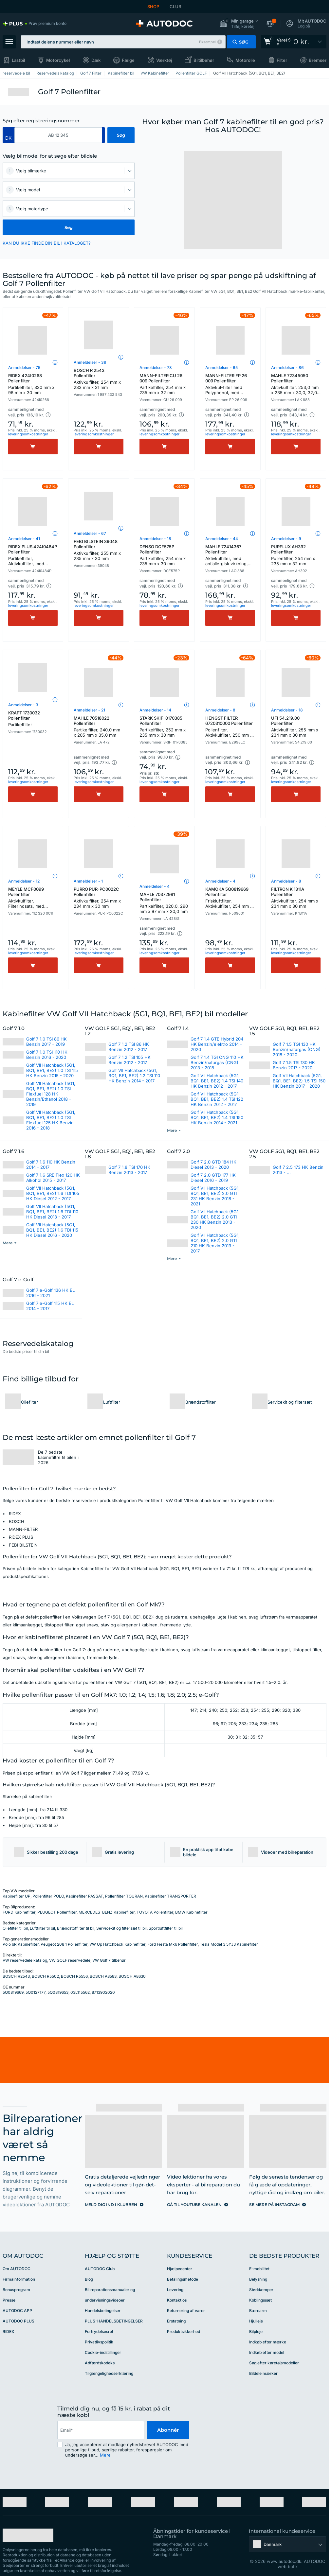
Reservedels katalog (55, 73)
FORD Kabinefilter (19, 1912)
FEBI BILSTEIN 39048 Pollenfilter (98, 550)
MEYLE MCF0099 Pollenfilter (33, 898)
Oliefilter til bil (15, 1928)
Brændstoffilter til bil (75, 1928)
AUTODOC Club (100, 2268)
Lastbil (18, 60)
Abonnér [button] (168, 2430)
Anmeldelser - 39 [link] (90, 362)
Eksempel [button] (207, 42)
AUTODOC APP (17, 2310)
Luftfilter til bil (42, 1928)
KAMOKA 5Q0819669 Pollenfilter (230, 898)
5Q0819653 (57, 1992)
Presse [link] (9, 2300)
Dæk (96, 60)
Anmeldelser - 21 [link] (89, 710)
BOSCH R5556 (74, 1976)
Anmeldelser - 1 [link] (88, 881)
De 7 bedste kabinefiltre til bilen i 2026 (58, 1457)
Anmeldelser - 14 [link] (155, 710)
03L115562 (80, 1992)
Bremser (317, 60)
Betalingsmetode (182, 2279)
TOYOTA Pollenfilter (155, 1912)
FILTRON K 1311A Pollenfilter (296, 897)
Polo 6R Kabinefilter (21, 1944)
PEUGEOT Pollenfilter (57, 1912)
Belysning (258, 2279)
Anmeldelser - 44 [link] (221, 538)
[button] (238, 23)
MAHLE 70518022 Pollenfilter (98, 726)
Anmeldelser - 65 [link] (221, 367)
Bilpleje (256, 2331)
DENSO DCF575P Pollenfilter (164, 555)
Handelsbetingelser (102, 2310)
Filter (282, 60)
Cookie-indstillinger (103, 2352)
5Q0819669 (13, 1992)
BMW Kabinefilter (191, 1912)
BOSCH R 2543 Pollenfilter (98, 379)
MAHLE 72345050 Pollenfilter (296, 384)
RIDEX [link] (8, 2331)
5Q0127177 (36, 1992)
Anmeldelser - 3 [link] (23, 704)
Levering (175, 2289)
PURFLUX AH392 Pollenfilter (296, 555)
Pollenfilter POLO (48, 1896)
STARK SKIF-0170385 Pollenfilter (164, 726)
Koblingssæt (260, 2300)
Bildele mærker (263, 2373)
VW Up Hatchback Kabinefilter (117, 1944)
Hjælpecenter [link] (179, 2268)
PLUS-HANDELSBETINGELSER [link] (114, 2321)
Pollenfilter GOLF (191, 73)
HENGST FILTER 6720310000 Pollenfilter (230, 727)
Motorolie (245, 60)
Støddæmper (261, 2289)
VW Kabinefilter (154, 73)
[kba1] (58, 135)
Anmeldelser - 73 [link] (155, 367)
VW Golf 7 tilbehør (109, 1960)
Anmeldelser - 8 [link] (220, 710)
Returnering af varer (186, 2310)
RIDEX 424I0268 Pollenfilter (33, 384)
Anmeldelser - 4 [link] (154, 886)
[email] (100, 2430)
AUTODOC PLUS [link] (18, 2321)
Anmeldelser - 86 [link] (287, 367)
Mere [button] (105, 2455)
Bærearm (258, 2310)
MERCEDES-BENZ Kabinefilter (107, 1912)
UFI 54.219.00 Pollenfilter (296, 726)
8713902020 (103, 1992)
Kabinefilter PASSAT (84, 1896)
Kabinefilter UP (16, 1896)
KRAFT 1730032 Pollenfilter (33, 718)
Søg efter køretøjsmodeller (274, 2362)
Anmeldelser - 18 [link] (155, 538)
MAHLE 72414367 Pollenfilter (230, 556)
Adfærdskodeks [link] (100, 2362)
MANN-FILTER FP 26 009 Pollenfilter (230, 384)
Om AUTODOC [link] (16, 2268)
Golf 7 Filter (90, 73)
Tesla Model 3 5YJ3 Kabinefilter (229, 1944)
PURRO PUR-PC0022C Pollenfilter (98, 897)
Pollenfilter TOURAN (124, 1896)
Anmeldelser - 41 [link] (24, 538)
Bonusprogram (16, 2289)
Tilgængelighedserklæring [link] (109, 2373)
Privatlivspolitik (99, 2341)
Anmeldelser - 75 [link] (24, 367)
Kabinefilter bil (121, 73)
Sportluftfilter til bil (166, 1928)
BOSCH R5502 (45, 1976)
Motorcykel (58, 60)
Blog (89, 2279)
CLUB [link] (175, 6)
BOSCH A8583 (103, 1976)
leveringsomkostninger (28, 434)
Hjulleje (256, 2321)
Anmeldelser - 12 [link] (24, 881)
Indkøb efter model (266, 2352)
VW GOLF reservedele (69, 1960)
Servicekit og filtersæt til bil (121, 1928)
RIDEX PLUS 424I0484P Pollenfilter (33, 556)
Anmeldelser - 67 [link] (90, 533)
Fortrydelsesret (99, 2331)
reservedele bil (16, 73)
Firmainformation (19, 2279)
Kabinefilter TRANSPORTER (170, 1896)
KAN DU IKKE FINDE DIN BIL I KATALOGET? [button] (47, 243)
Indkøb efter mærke (267, 2341)
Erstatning (176, 2321)
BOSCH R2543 (16, 1976)
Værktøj (164, 60)
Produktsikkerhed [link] (183, 2331)
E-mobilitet (259, 2268)
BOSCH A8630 (132, 1976)
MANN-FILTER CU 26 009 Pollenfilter (164, 384)
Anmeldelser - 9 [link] (286, 538)
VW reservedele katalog (25, 1960)
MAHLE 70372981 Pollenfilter (164, 903)
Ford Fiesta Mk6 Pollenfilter (172, 1944)
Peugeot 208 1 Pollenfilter (64, 1944)
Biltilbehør (204, 60)
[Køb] (33, 446)
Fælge (128, 60)
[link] (34, 23)
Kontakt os (177, 2300)
